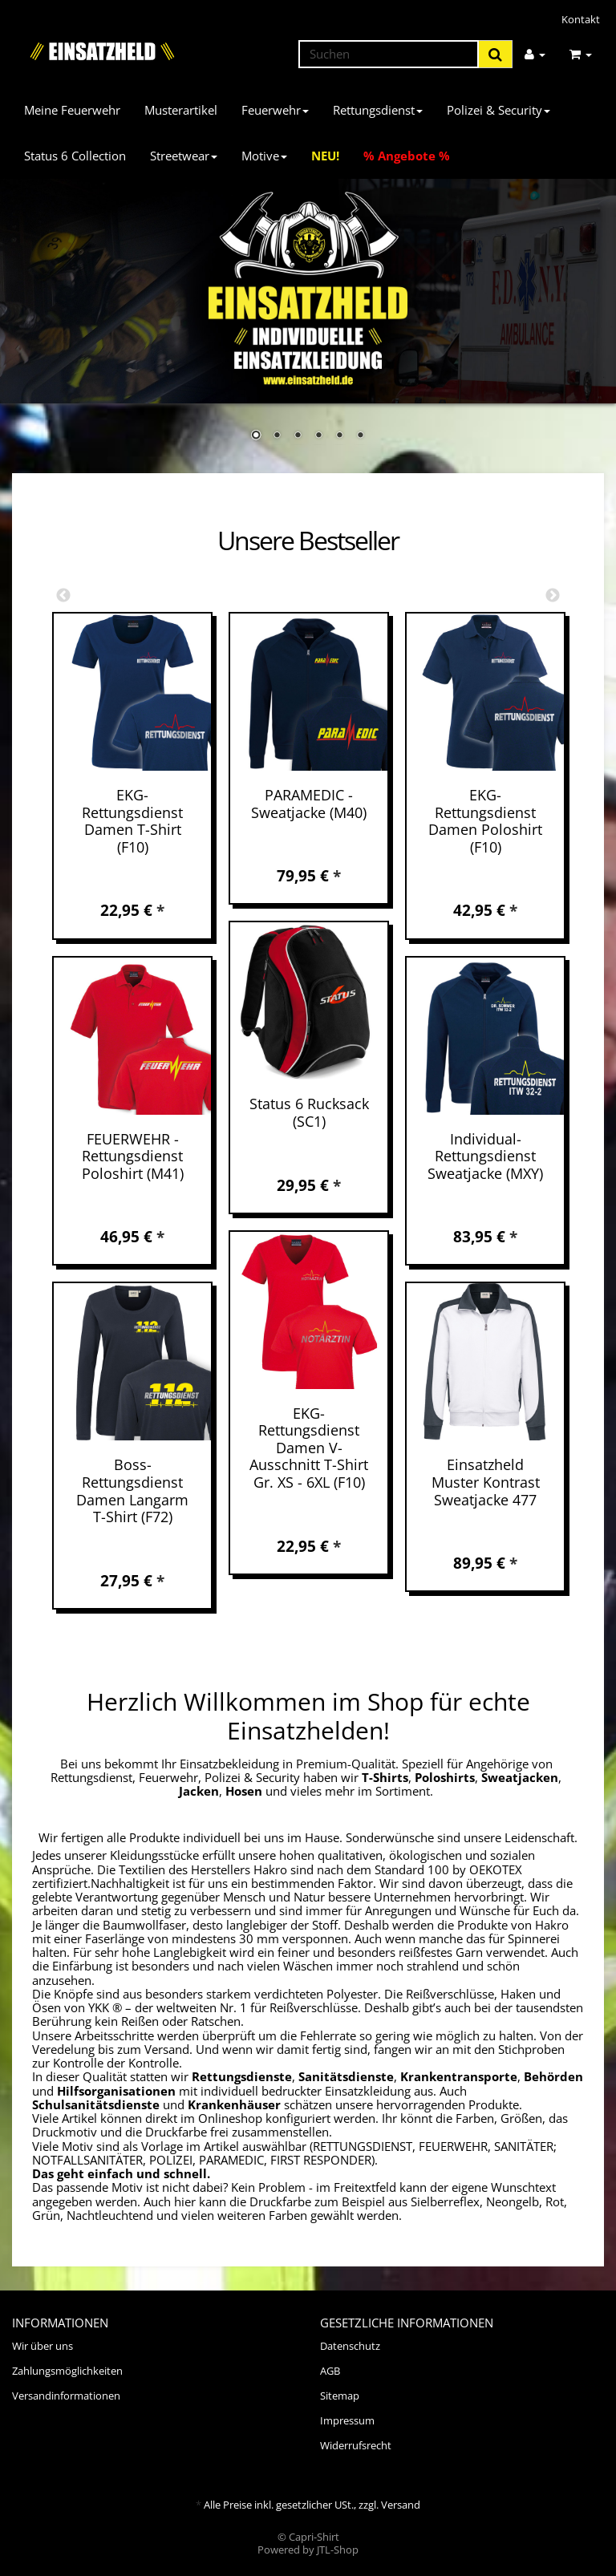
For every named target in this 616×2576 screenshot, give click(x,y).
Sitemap (339, 2395)
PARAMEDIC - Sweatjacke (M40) (309, 803)
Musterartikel (180, 110)
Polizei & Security (498, 110)
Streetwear (183, 156)
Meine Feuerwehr (72, 110)
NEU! (325, 156)
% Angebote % (406, 156)
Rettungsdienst (378, 110)
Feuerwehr (275, 110)
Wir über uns (42, 2346)
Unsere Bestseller (308, 540)
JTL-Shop (338, 2549)
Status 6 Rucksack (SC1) (309, 1112)
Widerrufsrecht (355, 2445)
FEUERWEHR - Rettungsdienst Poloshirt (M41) (133, 1156)
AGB (330, 2370)
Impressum (347, 2420)
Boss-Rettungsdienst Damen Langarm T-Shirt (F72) (132, 1490)
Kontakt (580, 19)
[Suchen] (388, 54)
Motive (264, 156)
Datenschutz (350, 2346)
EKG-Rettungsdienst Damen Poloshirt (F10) (485, 821)
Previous (63, 596)
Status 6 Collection (75, 156)
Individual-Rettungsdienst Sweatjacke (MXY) (485, 1156)
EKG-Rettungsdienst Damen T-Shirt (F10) (132, 821)
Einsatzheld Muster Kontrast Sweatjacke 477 (486, 1482)
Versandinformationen (66, 2395)
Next (552, 596)
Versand (400, 2504)
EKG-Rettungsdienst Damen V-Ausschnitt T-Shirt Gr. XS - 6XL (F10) (308, 1447)
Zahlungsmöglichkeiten (67, 2370)
